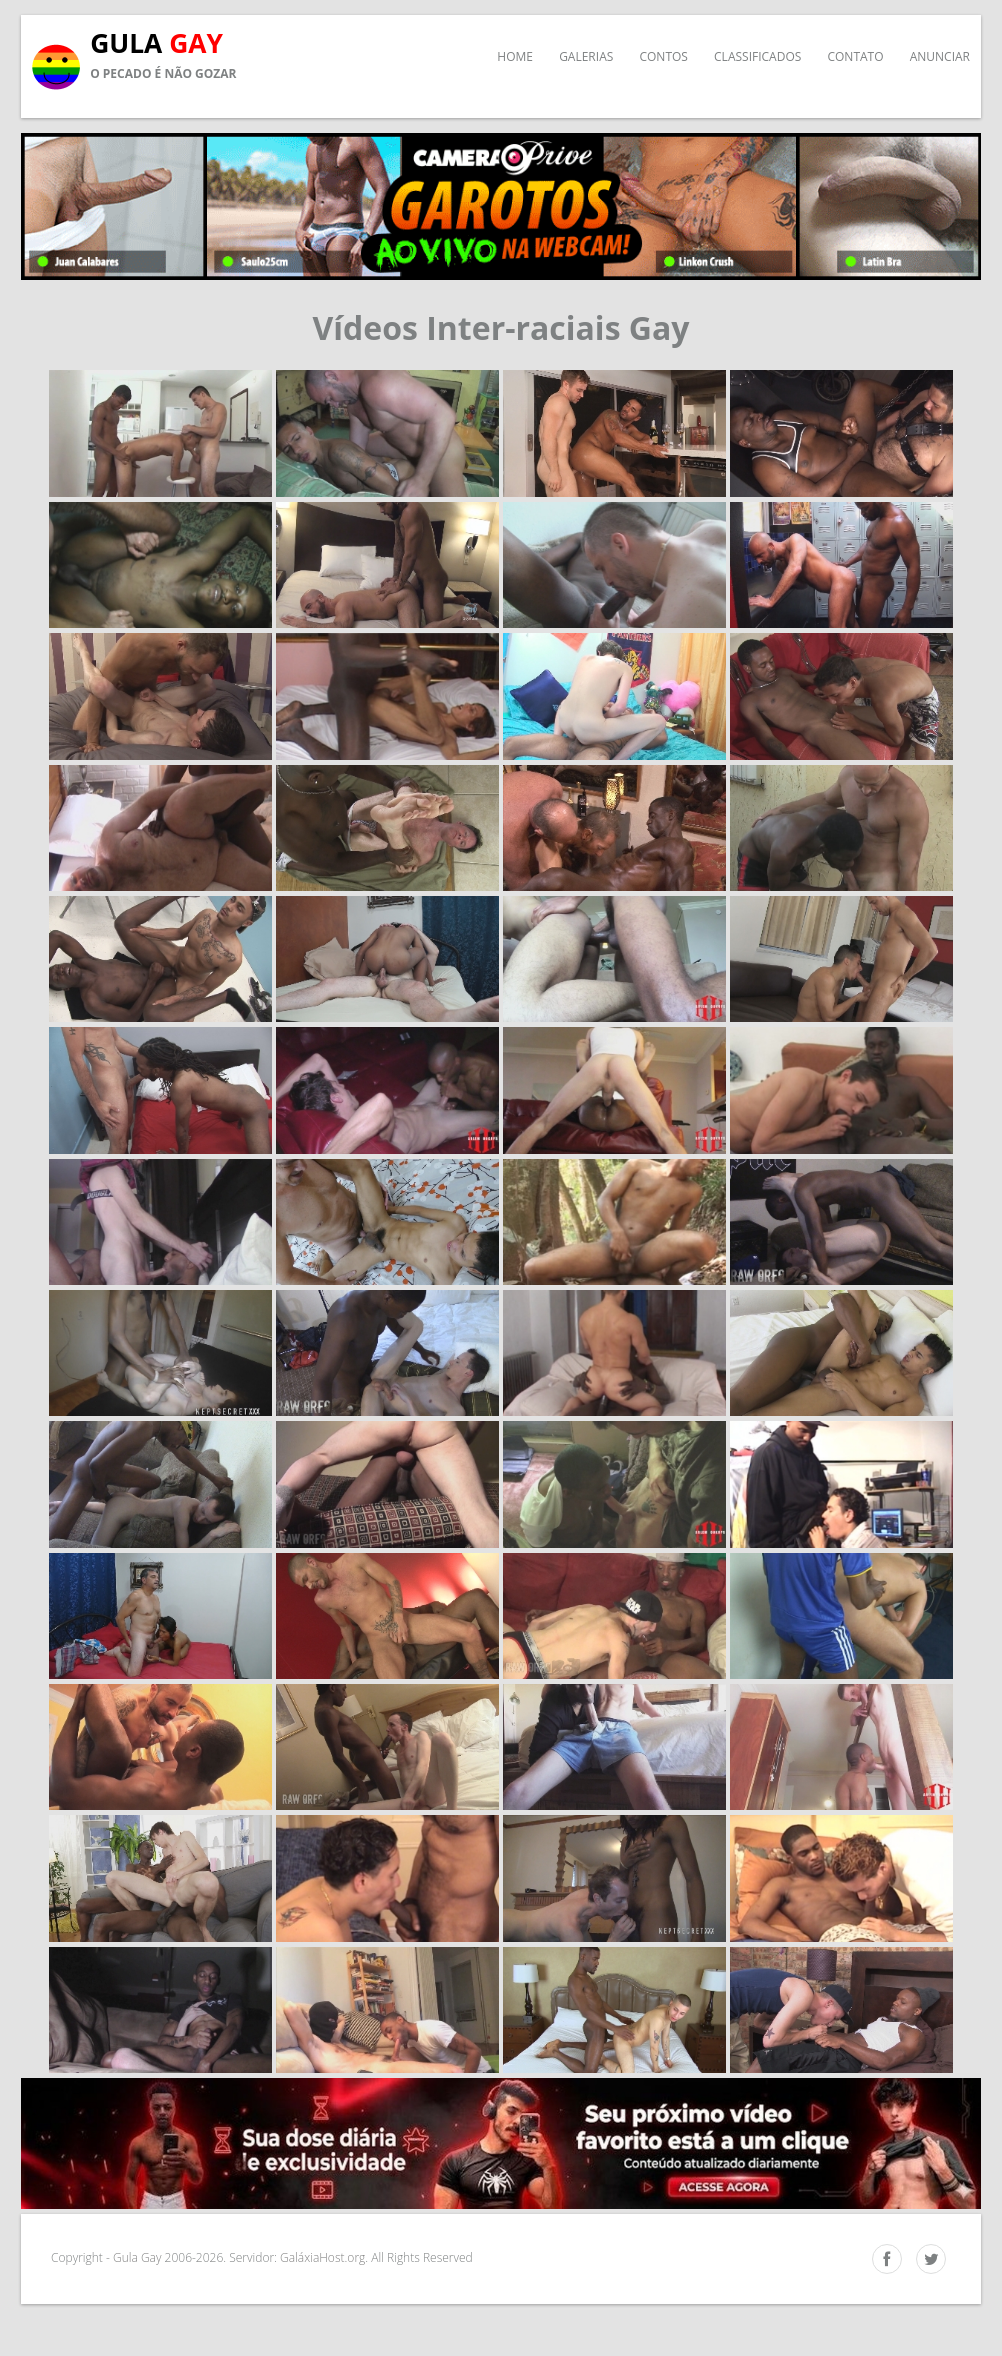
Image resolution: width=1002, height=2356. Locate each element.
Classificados (757, 56)
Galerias (586, 56)
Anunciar (940, 56)
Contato (855, 56)
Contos (663, 56)
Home (515, 56)
